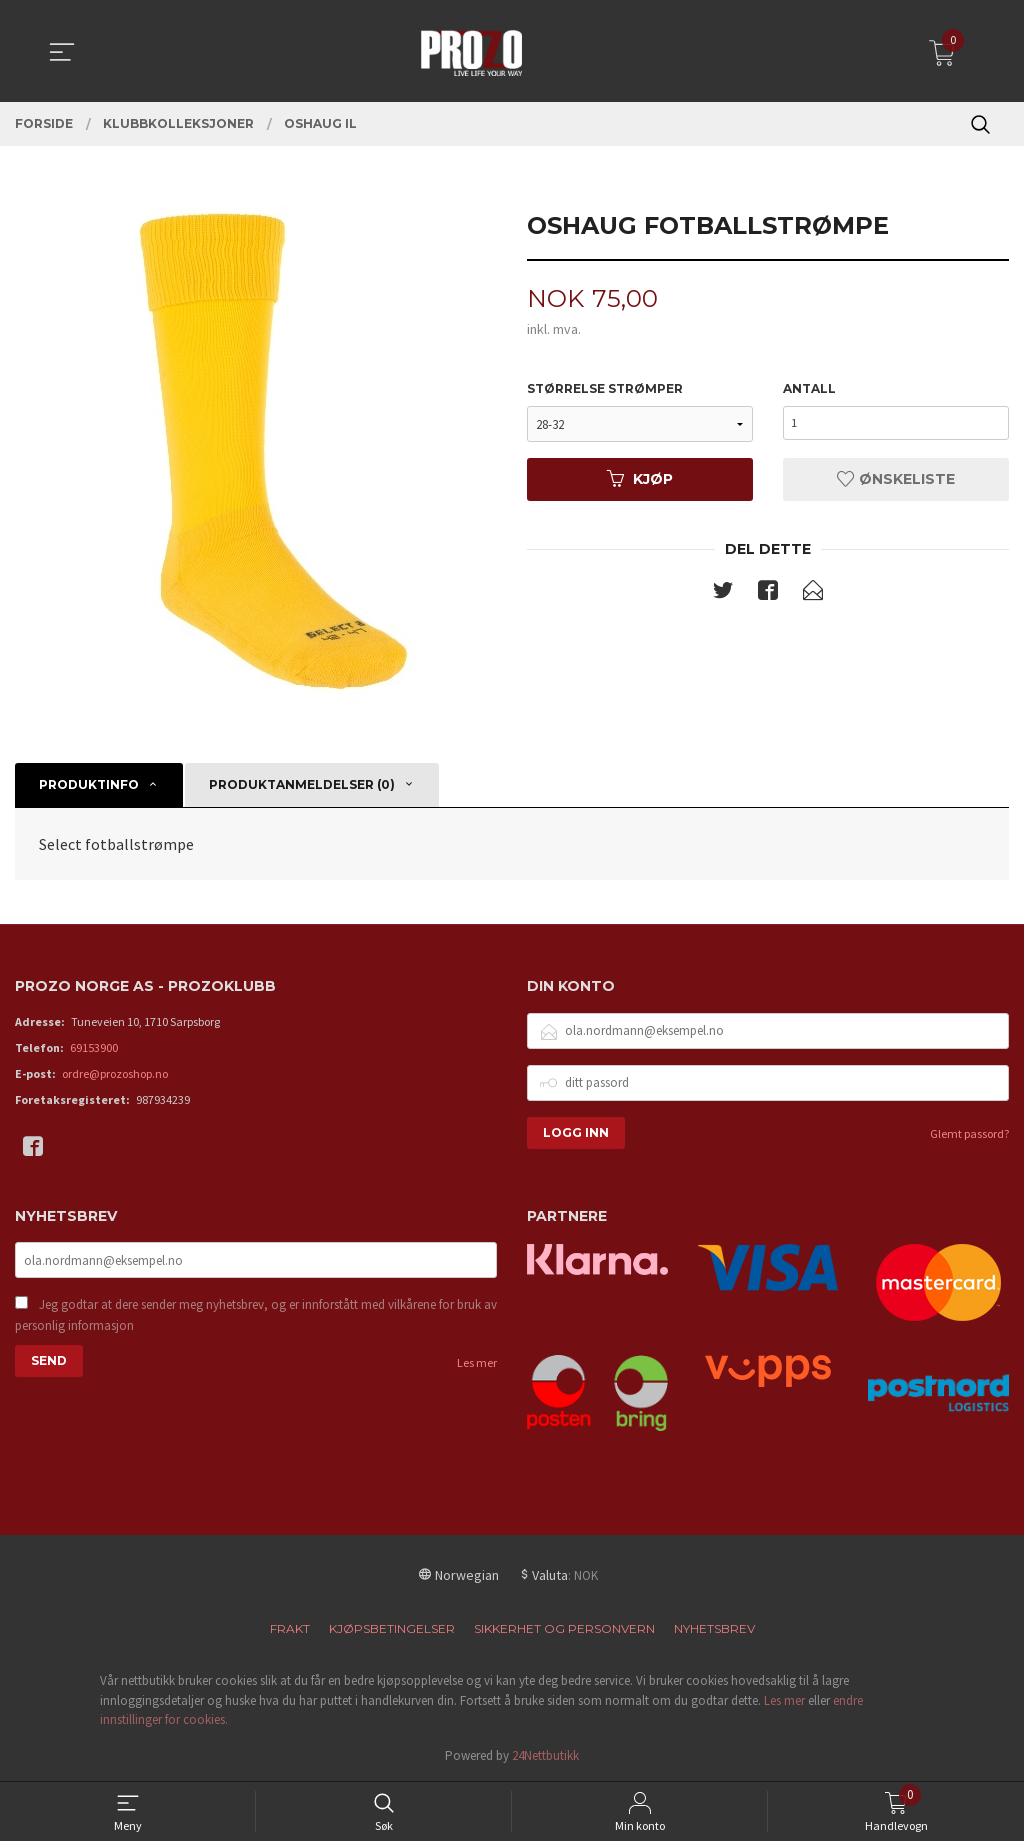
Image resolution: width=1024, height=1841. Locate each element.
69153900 (94, 1047)
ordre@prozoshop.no (115, 1073)
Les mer (477, 1364)
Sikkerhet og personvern (564, 1628)
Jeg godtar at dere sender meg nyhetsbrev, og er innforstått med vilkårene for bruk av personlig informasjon (256, 1316)
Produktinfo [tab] (89, 784)
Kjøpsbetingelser (392, 1628)
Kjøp (640, 480)
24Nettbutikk (545, 1755)
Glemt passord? (969, 1133)
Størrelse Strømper (605, 389)
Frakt (290, 1628)
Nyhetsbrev (714, 1628)
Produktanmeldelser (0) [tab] (302, 784)
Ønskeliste (896, 480)
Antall (809, 389)
